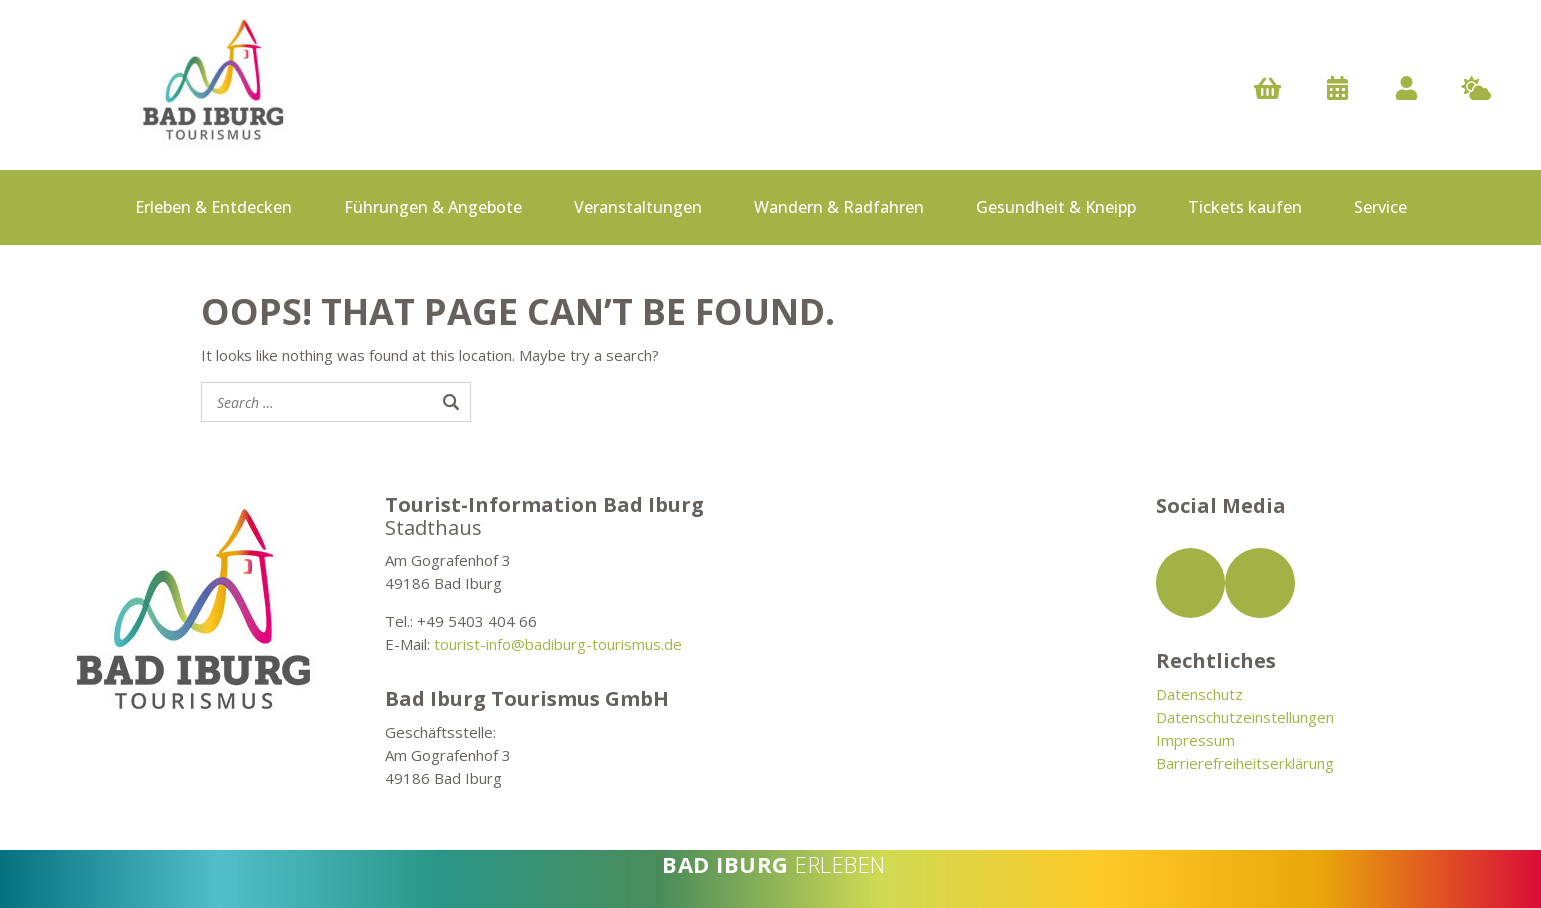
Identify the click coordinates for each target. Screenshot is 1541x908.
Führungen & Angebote (433, 207)
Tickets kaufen (1245, 207)
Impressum (1195, 740)
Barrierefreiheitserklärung (1245, 763)
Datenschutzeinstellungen (1245, 717)
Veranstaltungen (638, 207)
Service (1380, 207)
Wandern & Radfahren (839, 207)
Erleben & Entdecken (213, 207)
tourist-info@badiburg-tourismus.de (558, 644)
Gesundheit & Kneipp (1056, 207)
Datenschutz (1199, 694)
